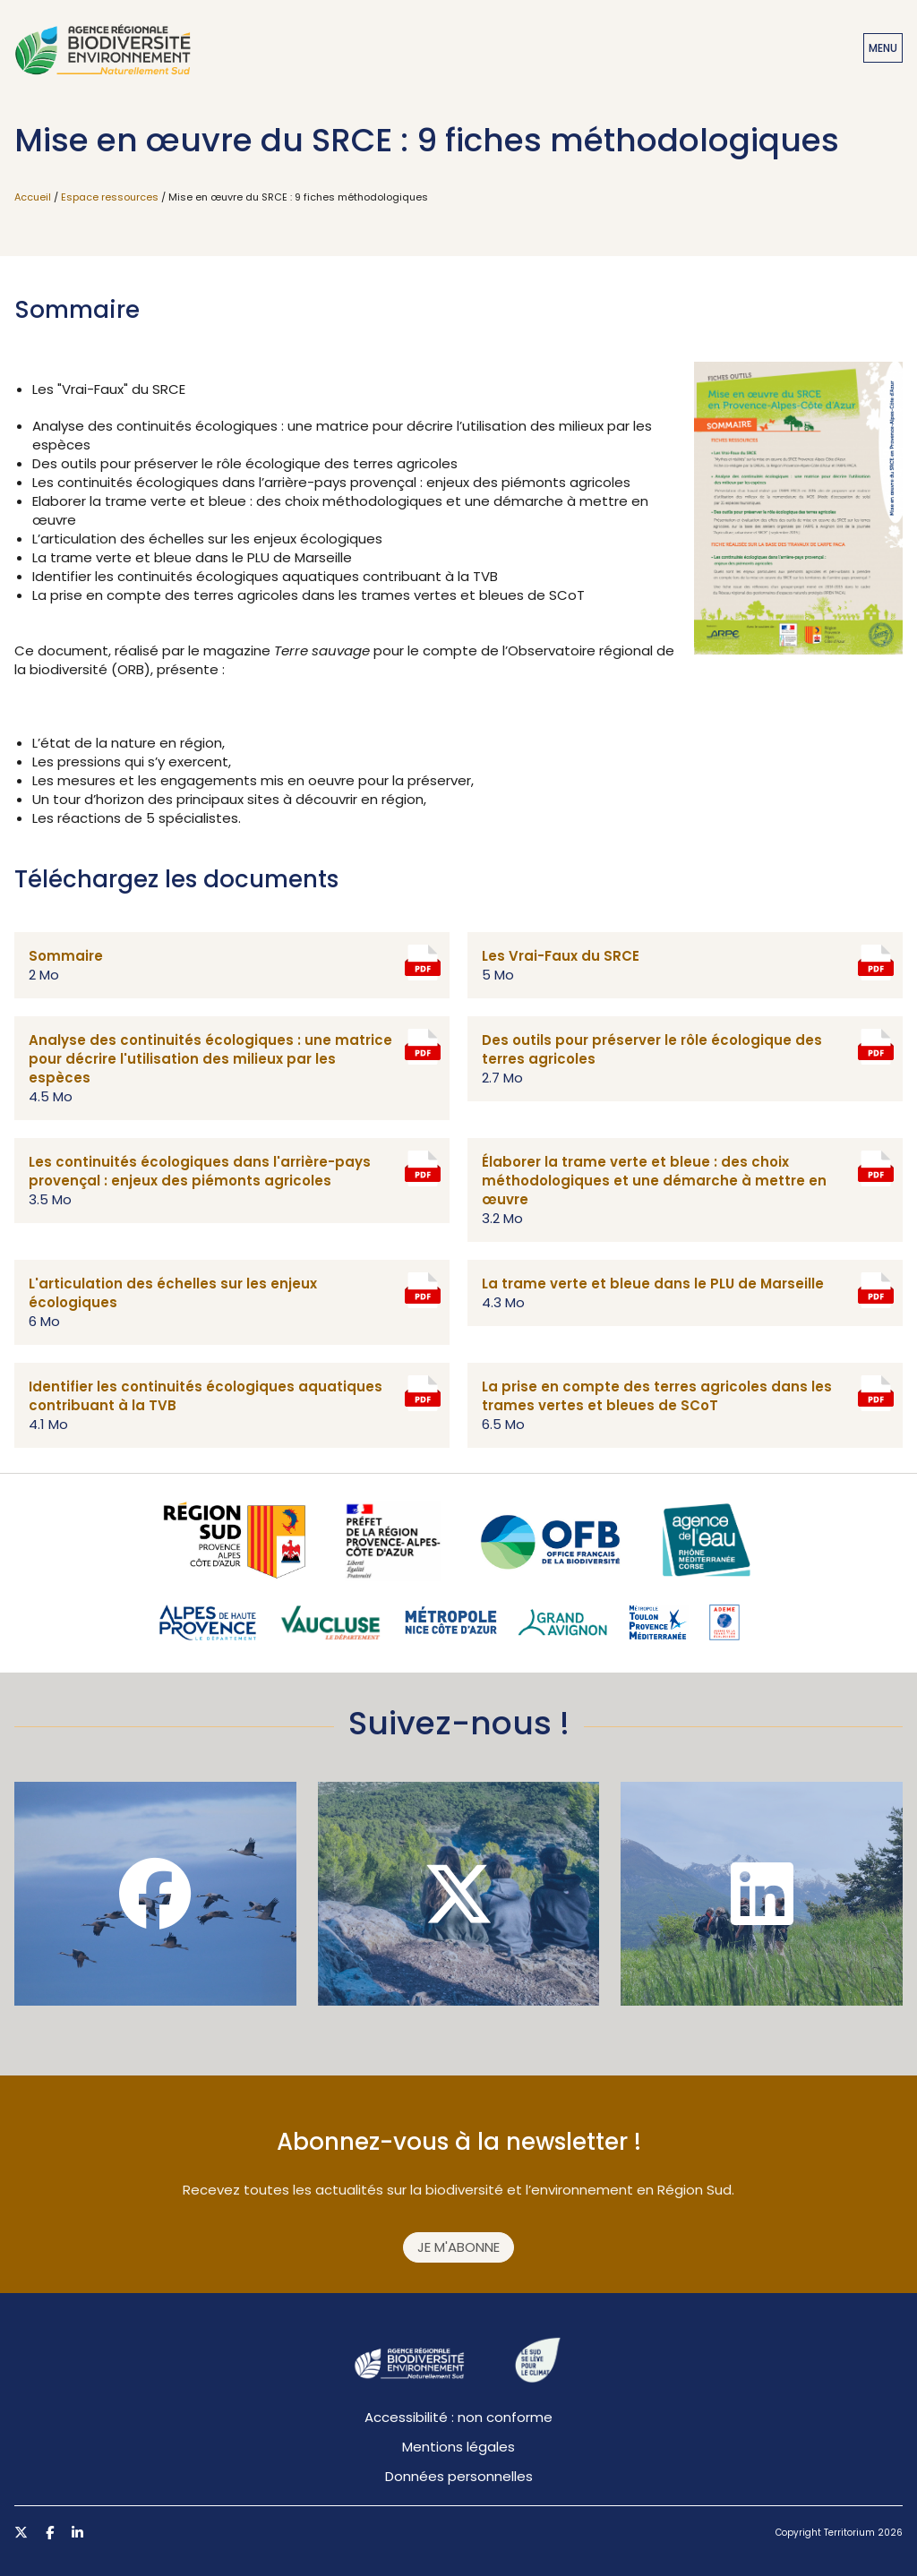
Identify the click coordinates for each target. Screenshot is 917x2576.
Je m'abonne (458, 2247)
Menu (883, 48)
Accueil (32, 197)
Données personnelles (459, 2476)
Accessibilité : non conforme (458, 2417)
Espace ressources (110, 197)
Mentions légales (458, 2446)
